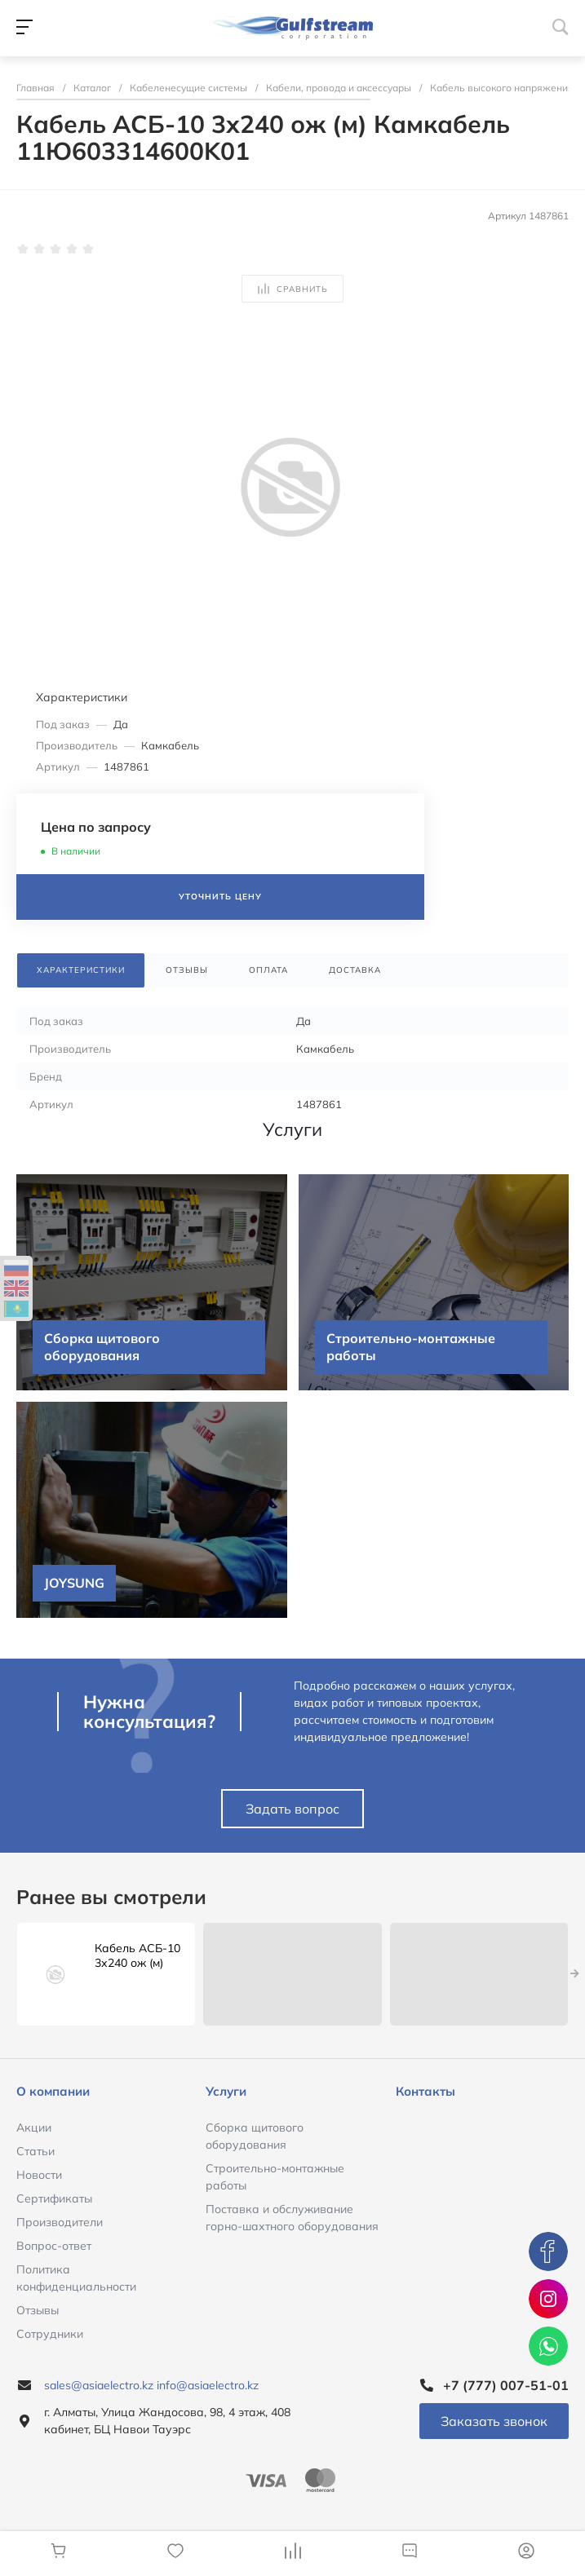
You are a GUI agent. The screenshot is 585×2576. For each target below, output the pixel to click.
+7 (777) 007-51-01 (506, 2385)
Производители (59, 2222)
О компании (53, 2091)
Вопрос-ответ (53, 2245)
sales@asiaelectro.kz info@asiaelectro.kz (151, 2385)
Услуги (226, 2091)
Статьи (35, 2151)
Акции (33, 2127)
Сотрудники (49, 2333)
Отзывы (37, 2310)
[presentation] (574, 1974)
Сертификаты (54, 2198)
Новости (39, 2174)
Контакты (425, 2091)
